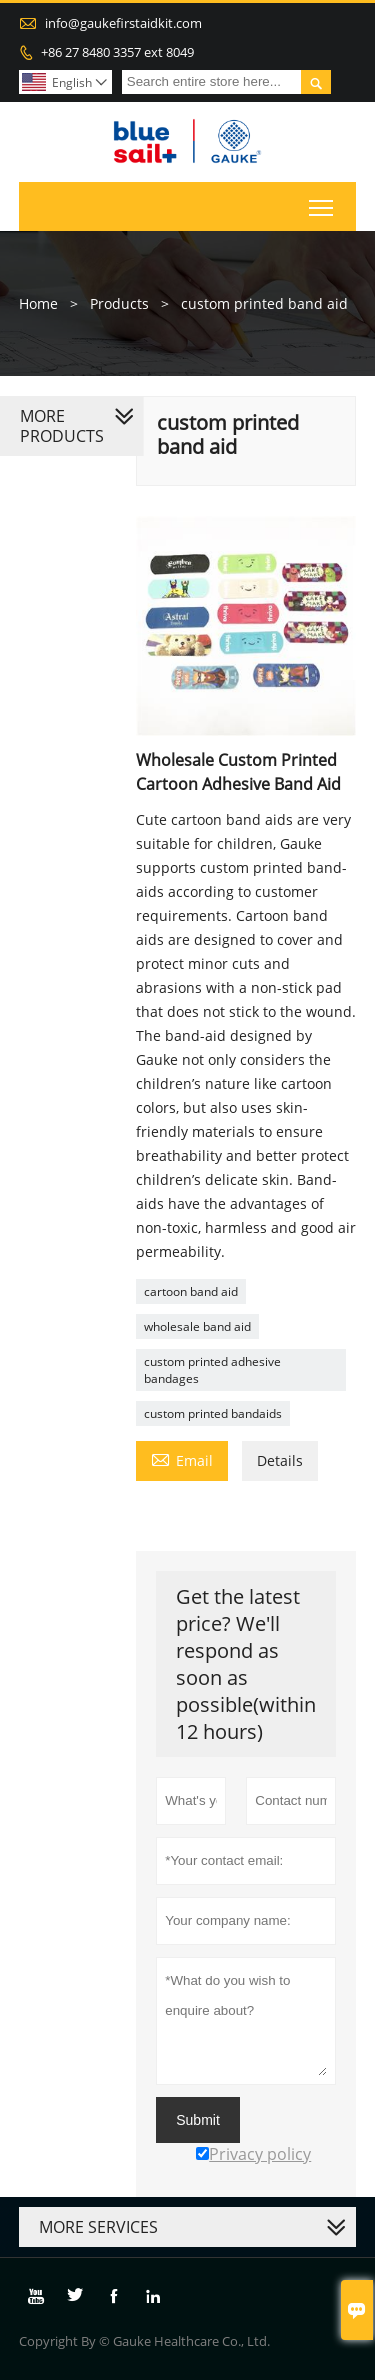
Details (280, 1460)
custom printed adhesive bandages (212, 1370)
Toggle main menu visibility (322, 203)
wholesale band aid (197, 1326)
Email (182, 1459)
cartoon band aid (191, 1291)
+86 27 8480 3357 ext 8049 (117, 52)
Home (38, 303)
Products (119, 303)
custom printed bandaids (213, 1413)
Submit (198, 2120)
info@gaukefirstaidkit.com (123, 23)
